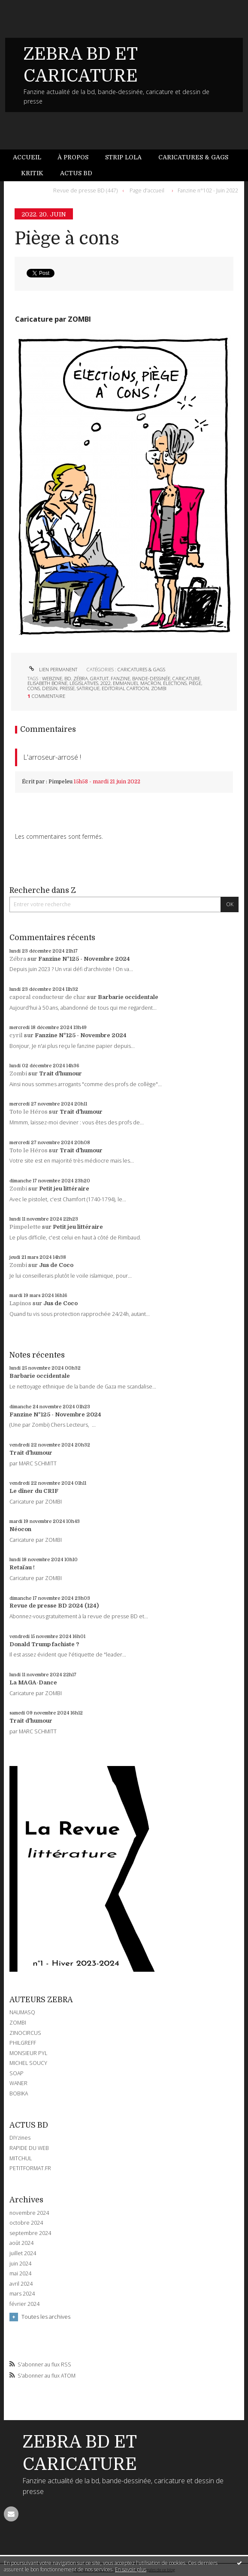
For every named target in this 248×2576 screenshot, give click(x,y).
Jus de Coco (56, 1265)
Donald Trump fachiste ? (44, 1644)
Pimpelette (25, 1227)
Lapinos (20, 1303)
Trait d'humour (60, 1073)
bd (67, 678)
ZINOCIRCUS (25, 2033)
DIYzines (19, 2137)
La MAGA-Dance (33, 1682)
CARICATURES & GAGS (141, 669)
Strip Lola (123, 157)
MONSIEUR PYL (28, 2053)
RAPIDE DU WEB (29, 2148)
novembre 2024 (29, 2213)
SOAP (16, 2073)
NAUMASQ (22, 2012)
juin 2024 (20, 2263)
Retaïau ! (22, 1567)
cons (33, 688)
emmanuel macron (137, 683)
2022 (105, 683)
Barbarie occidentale (128, 997)
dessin (49, 688)
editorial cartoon (125, 688)
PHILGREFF (22, 2042)
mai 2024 (20, 2273)
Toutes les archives (45, 2316)
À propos (72, 157)
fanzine (120, 678)
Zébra (17, 959)
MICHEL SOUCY (28, 2063)
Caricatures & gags (193, 157)
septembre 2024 (30, 2233)
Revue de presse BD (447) (85, 190)
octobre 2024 (26, 2223)
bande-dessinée (151, 678)
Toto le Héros (28, 1111)
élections (175, 683)
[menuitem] (31, 157)
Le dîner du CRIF (33, 1491)
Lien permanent (52, 669)
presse (67, 688)
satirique (88, 688)
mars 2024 (22, 2293)
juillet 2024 (22, 2253)
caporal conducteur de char (47, 997)
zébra (80, 678)
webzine (52, 678)
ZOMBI (17, 2022)
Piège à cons (67, 238)
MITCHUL (20, 2158)
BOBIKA (18, 2093)
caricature (186, 678)
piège (195, 683)
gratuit (99, 678)
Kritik (32, 173)
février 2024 (24, 2304)
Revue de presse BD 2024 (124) (54, 1605)
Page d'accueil (147, 190)
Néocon (20, 1529)
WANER (18, 2083)
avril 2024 (21, 2284)
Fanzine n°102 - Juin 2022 (208, 190)
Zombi (18, 1073)
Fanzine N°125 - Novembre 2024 (84, 959)
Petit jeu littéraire (64, 1188)
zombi (158, 688)
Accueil (27, 157)
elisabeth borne (47, 683)
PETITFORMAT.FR (30, 2168)
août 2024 (21, 2243)
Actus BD (76, 173)
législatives (84, 683)
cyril (16, 1035)
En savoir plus (130, 2569)
